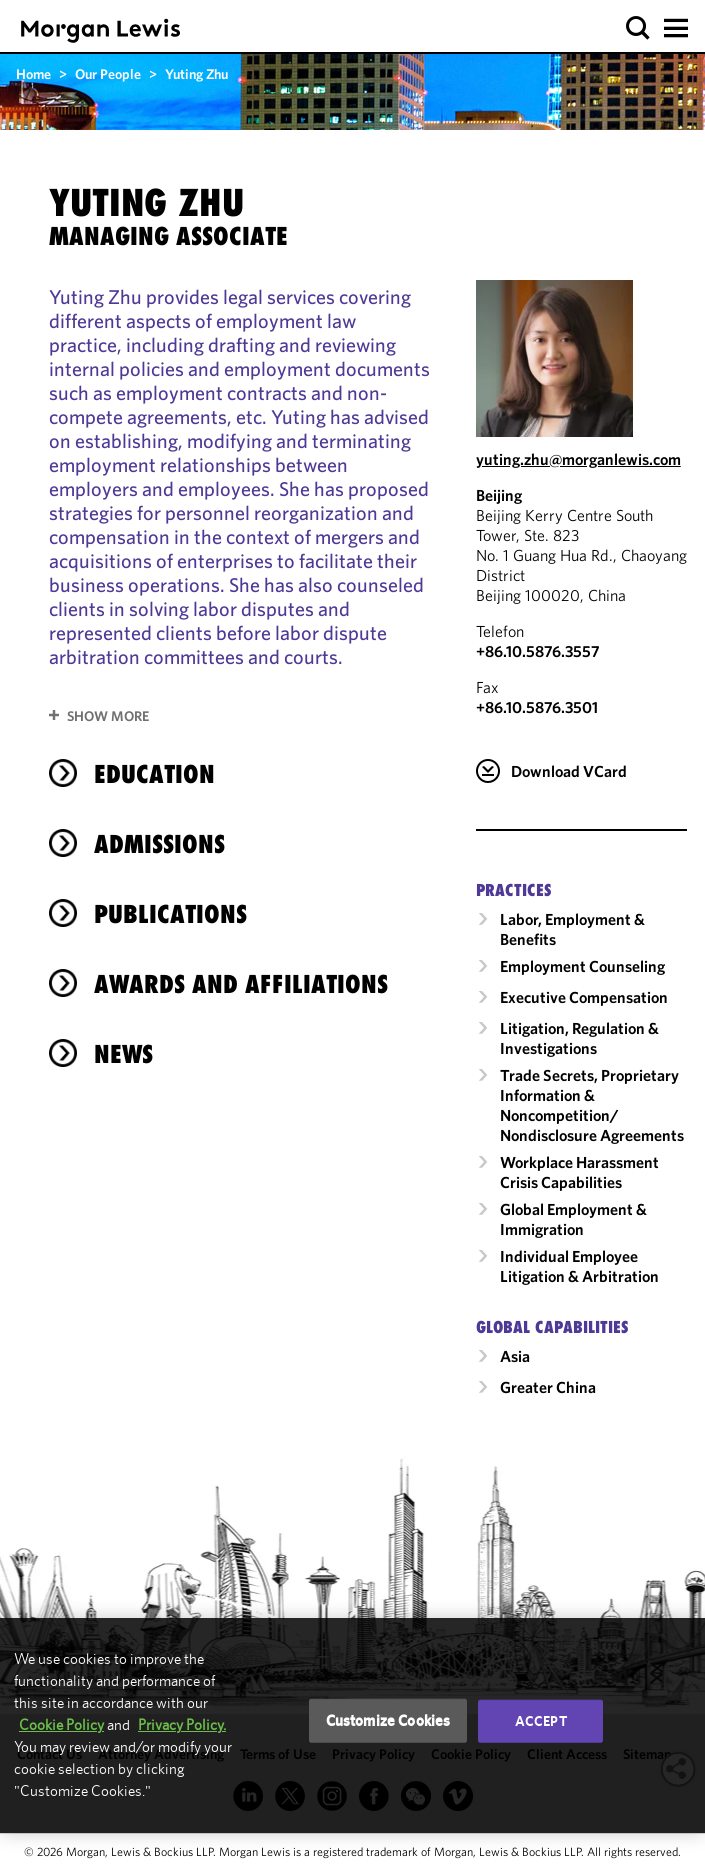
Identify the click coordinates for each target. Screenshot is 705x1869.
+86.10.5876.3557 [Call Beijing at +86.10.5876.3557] (538, 651)
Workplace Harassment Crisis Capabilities (579, 1172)
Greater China (548, 1387)
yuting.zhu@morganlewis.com (578, 459)
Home (33, 74)
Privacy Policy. (182, 1724)
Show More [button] (108, 716)
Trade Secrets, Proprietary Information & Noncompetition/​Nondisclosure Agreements (592, 1105)
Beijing (499, 495)
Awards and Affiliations (241, 984)
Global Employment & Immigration (573, 1219)
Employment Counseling (582, 966)
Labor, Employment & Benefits (572, 929)
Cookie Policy (61, 1724)
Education (154, 774)
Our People (108, 74)
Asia (515, 1356)
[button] (638, 28)
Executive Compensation (584, 997)
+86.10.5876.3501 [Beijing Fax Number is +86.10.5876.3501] (537, 707)
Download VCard (569, 771)
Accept (541, 1721)
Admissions (159, 844)
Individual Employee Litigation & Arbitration (579, 1266)
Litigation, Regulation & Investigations (579, 1038)
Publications (170, 914)
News (123, 1054)
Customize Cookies (388, 1720)
